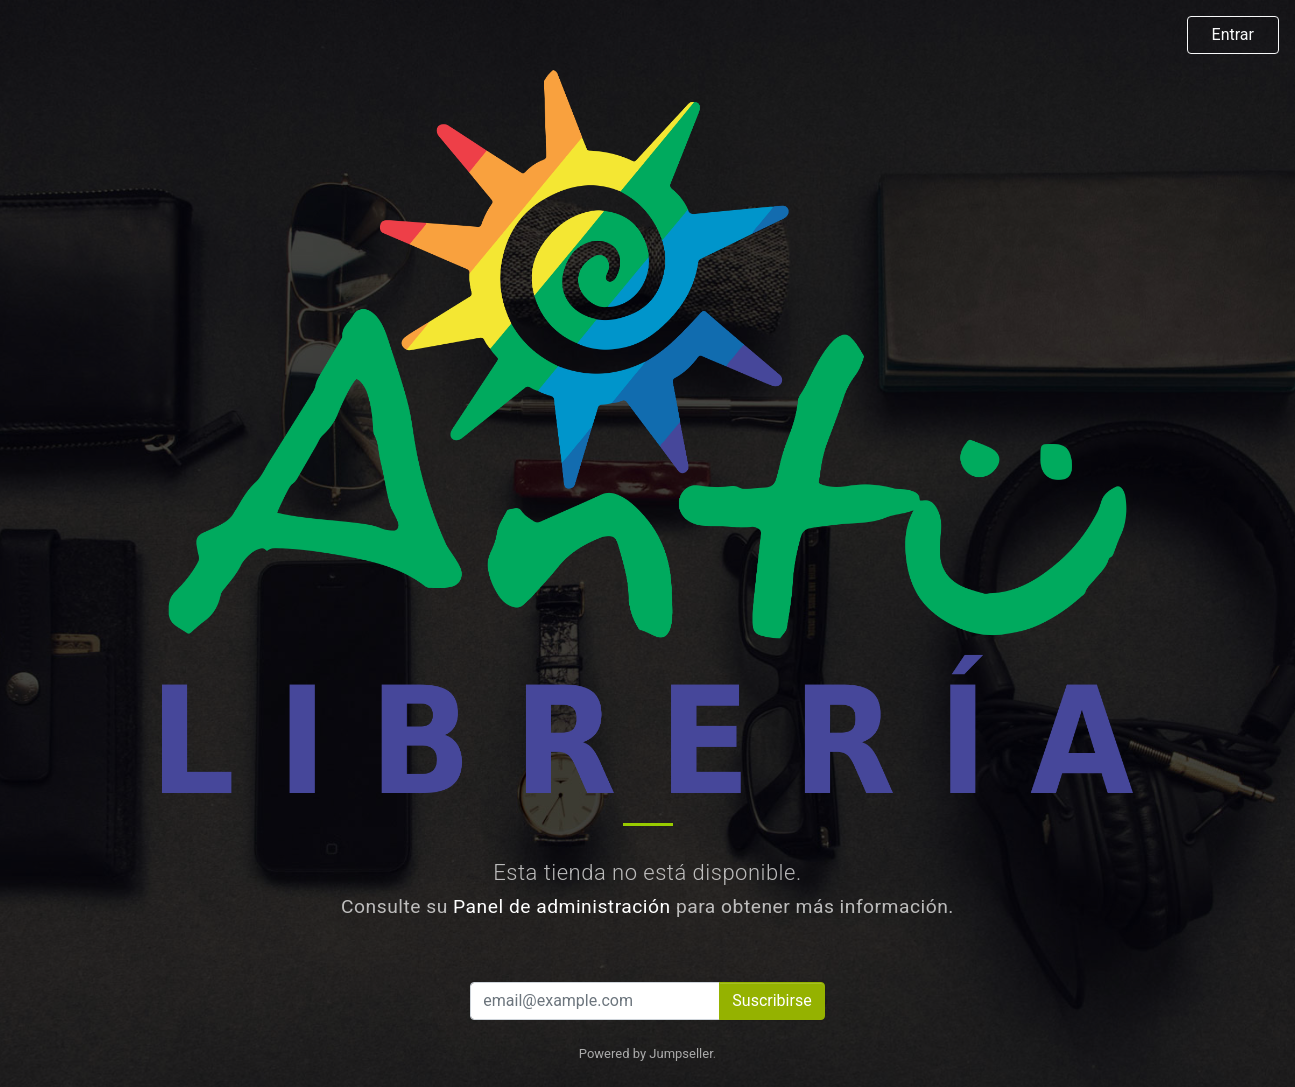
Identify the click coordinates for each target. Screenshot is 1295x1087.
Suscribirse (771, 1000)
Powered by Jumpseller (646, 1053)
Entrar (1233, 34)
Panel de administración (562, 906)
